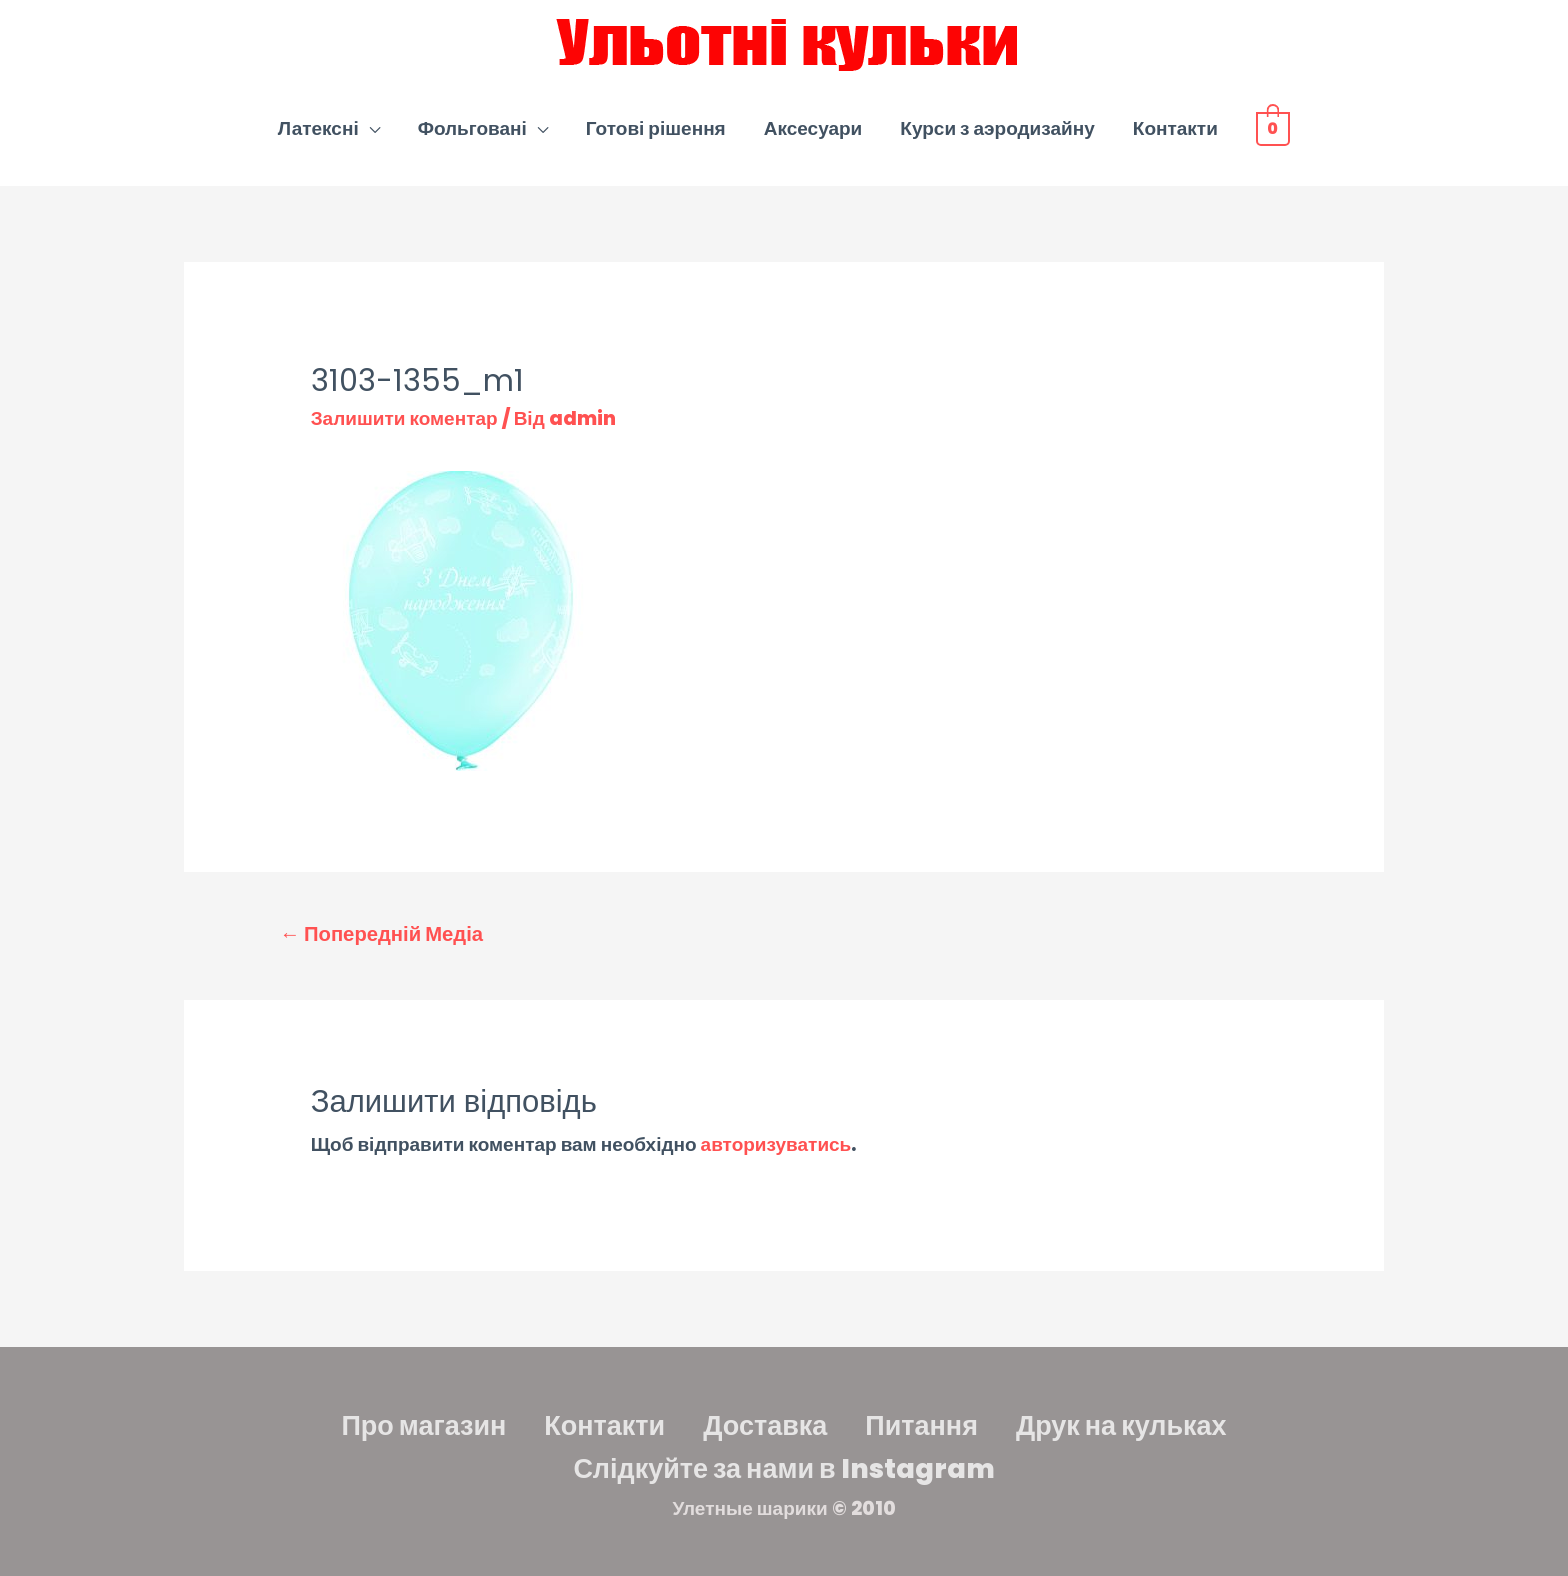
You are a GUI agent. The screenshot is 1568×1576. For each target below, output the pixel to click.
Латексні (318, 128)
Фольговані (472, 128)
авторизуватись (776, 1144)
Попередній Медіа (381, 934)
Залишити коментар (404, 418)
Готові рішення (656, 128)
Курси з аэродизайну (997, 128)
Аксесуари (813, 128)
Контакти (1175, 128)
